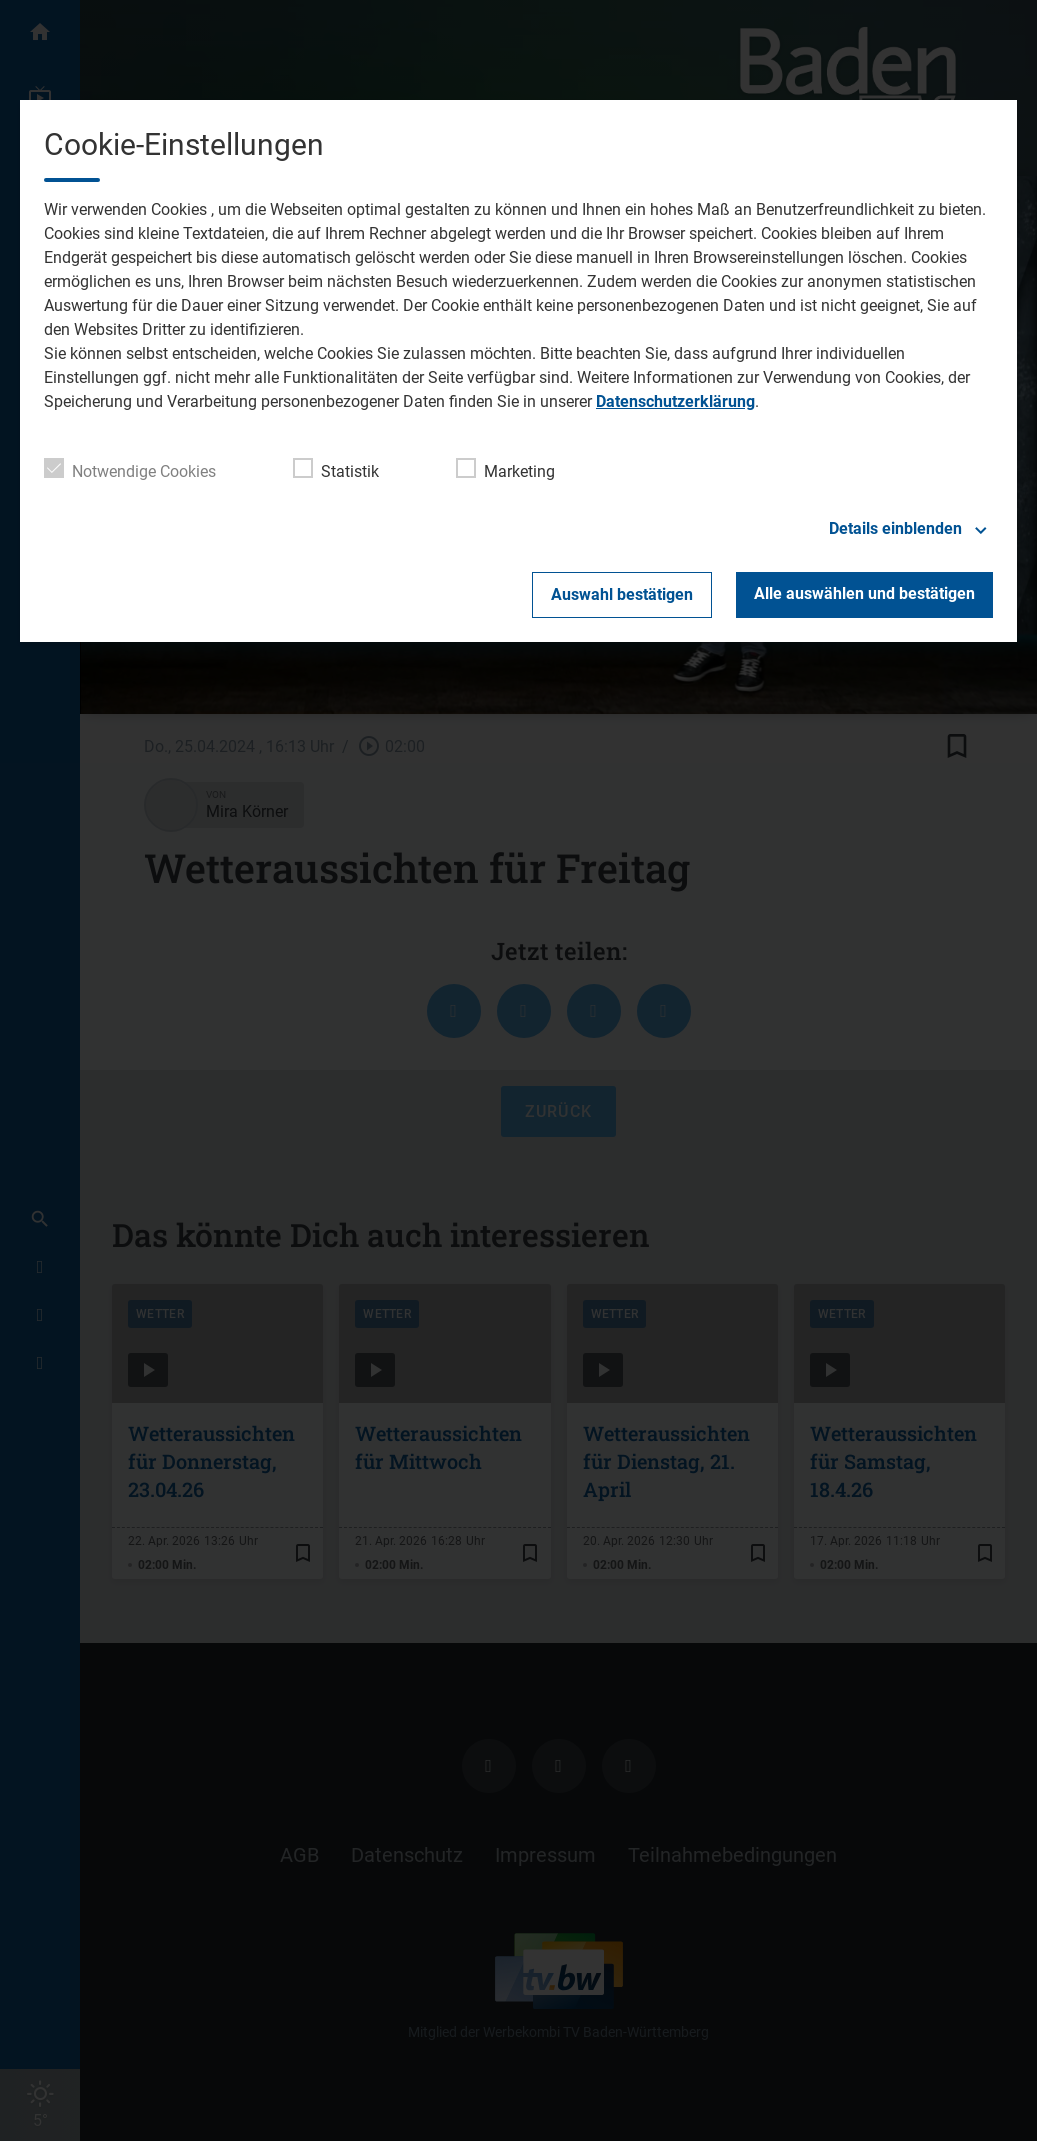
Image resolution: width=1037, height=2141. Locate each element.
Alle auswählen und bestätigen (864, 593)
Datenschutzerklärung (675, 401)
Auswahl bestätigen (622, 594)
